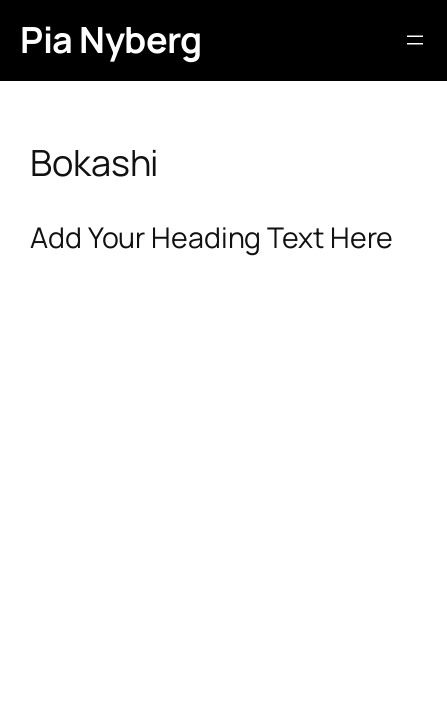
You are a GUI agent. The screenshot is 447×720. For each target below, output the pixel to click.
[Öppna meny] (415, 40)
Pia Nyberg (110, 39)
